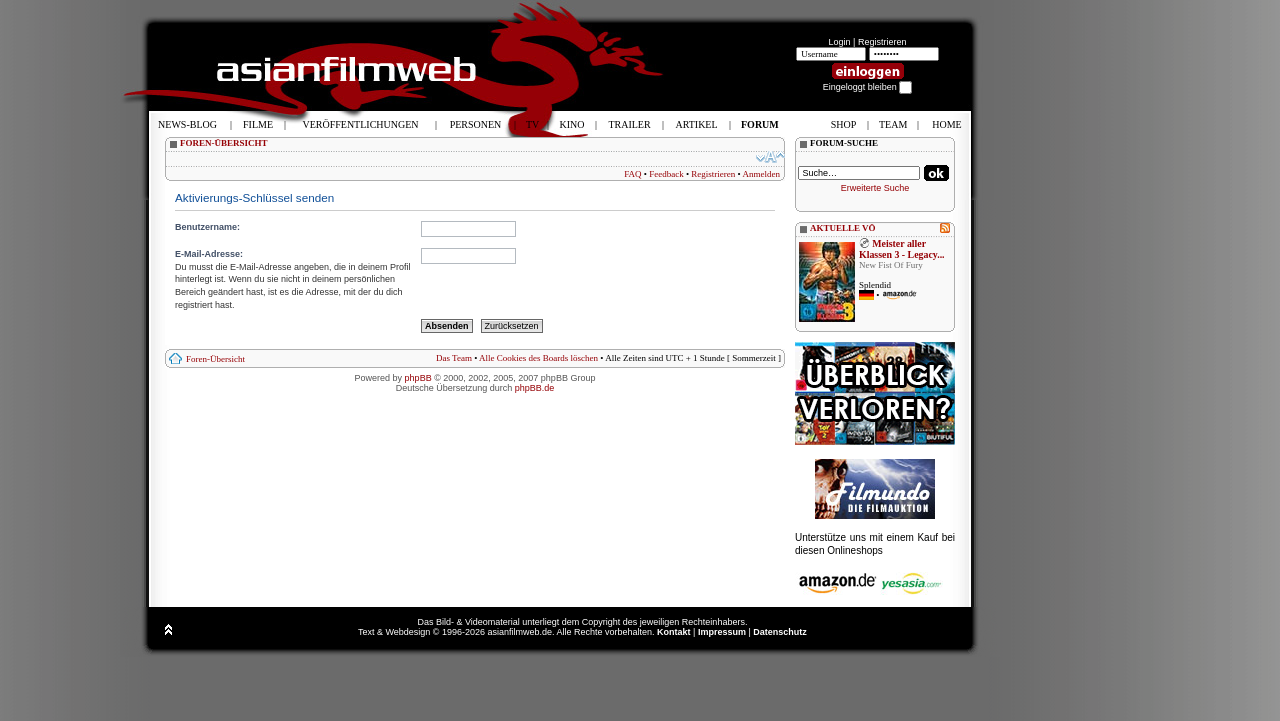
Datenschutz (780, 632)
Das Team (454, 358)
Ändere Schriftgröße (770, 157)
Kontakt (674, 632)
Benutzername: (207, 227)
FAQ (632, 174)
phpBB (418, 378)
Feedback (666, 174)
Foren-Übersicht (215, 359)
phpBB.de (535, 388)
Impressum (722, 632)
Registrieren (882, 42)
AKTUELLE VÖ (843, 228)
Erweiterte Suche (875, 188)
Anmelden (762, 174)
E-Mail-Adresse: (209, 254)
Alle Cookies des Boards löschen (538, 358)
